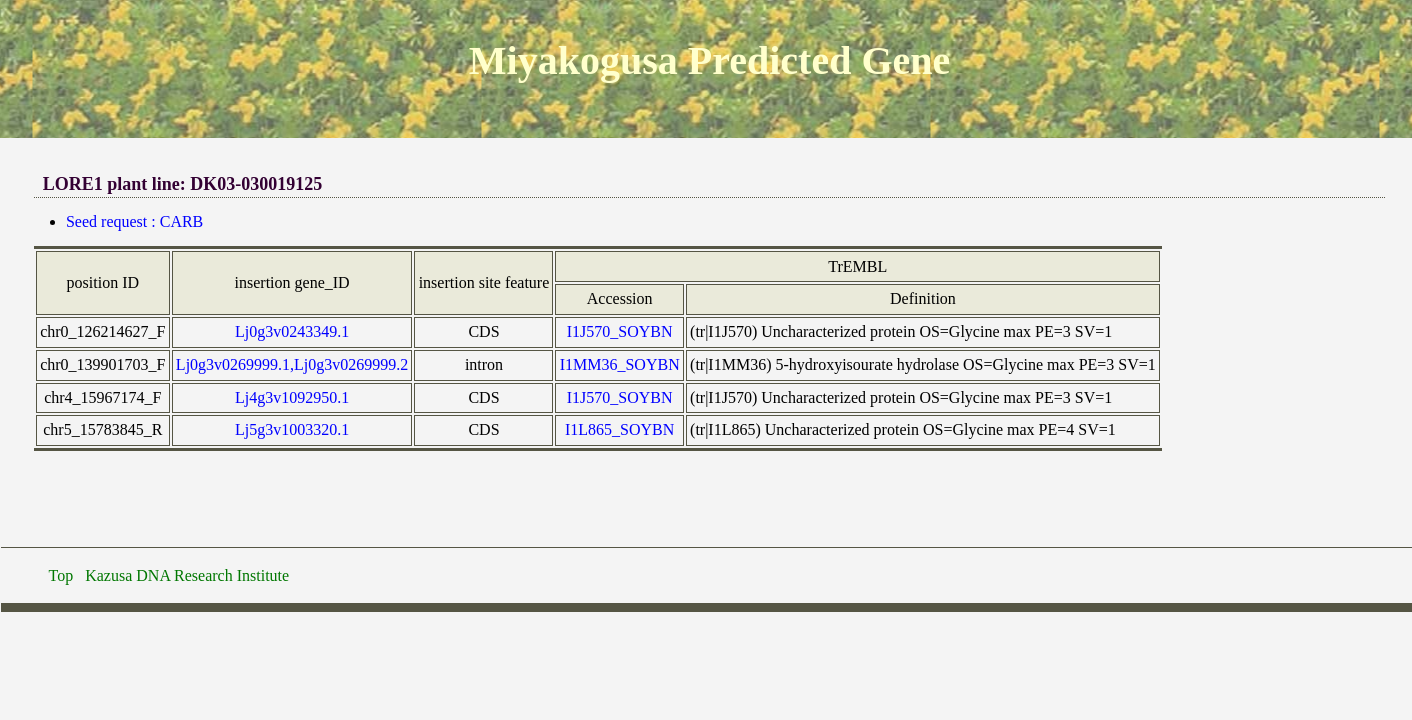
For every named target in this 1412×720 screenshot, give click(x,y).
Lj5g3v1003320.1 (292, 429)
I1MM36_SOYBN (620, 364)
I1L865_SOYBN (619, 429)
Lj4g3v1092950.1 (292, 397)
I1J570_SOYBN (620, 331)
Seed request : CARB (134, 221)
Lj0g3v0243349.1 (292, 331)
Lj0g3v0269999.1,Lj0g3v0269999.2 (292, 364)
